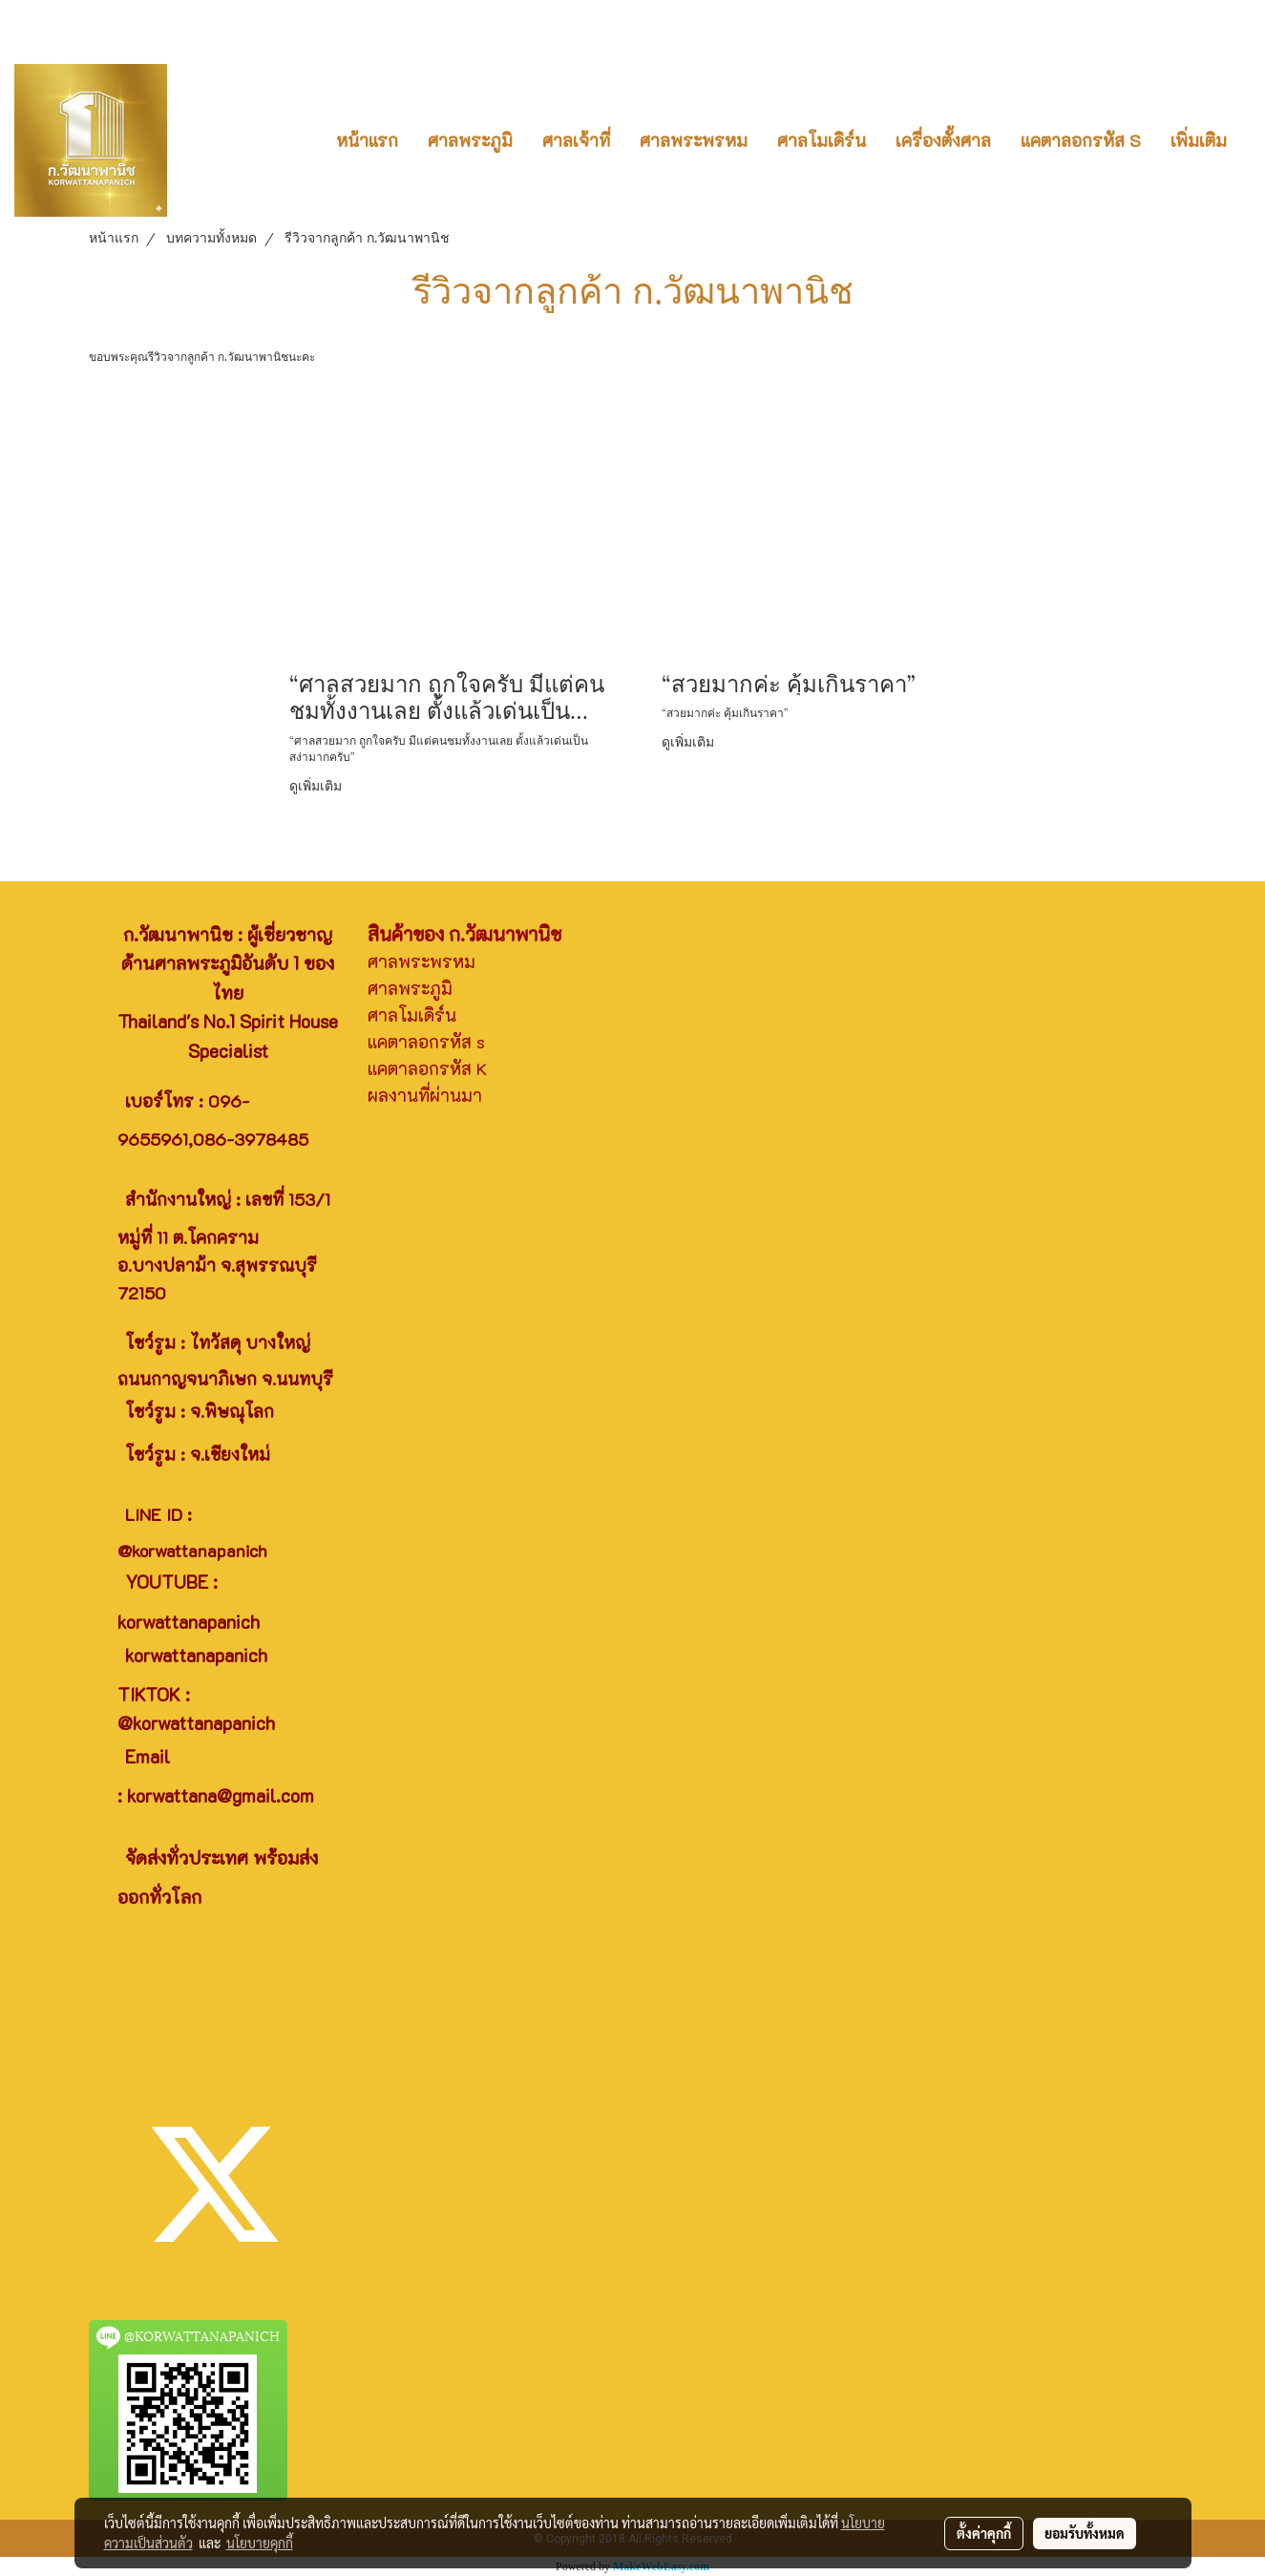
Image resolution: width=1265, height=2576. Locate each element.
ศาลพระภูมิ (470, 140)
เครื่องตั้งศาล (943, 140)
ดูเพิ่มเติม (317, 784)
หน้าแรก (367, 140)
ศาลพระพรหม (694, 140)
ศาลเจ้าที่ (576, 140)
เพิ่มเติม (1198, 140)
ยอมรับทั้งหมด (1084, 2533)
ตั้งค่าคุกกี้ (984, 2533)
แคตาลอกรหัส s (426, 1041)
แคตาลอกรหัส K (427, 1068)
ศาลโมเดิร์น (821, 140)
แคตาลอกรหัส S (1081, 140)
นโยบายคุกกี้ (259, 2542)
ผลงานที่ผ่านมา (425, 1095)
